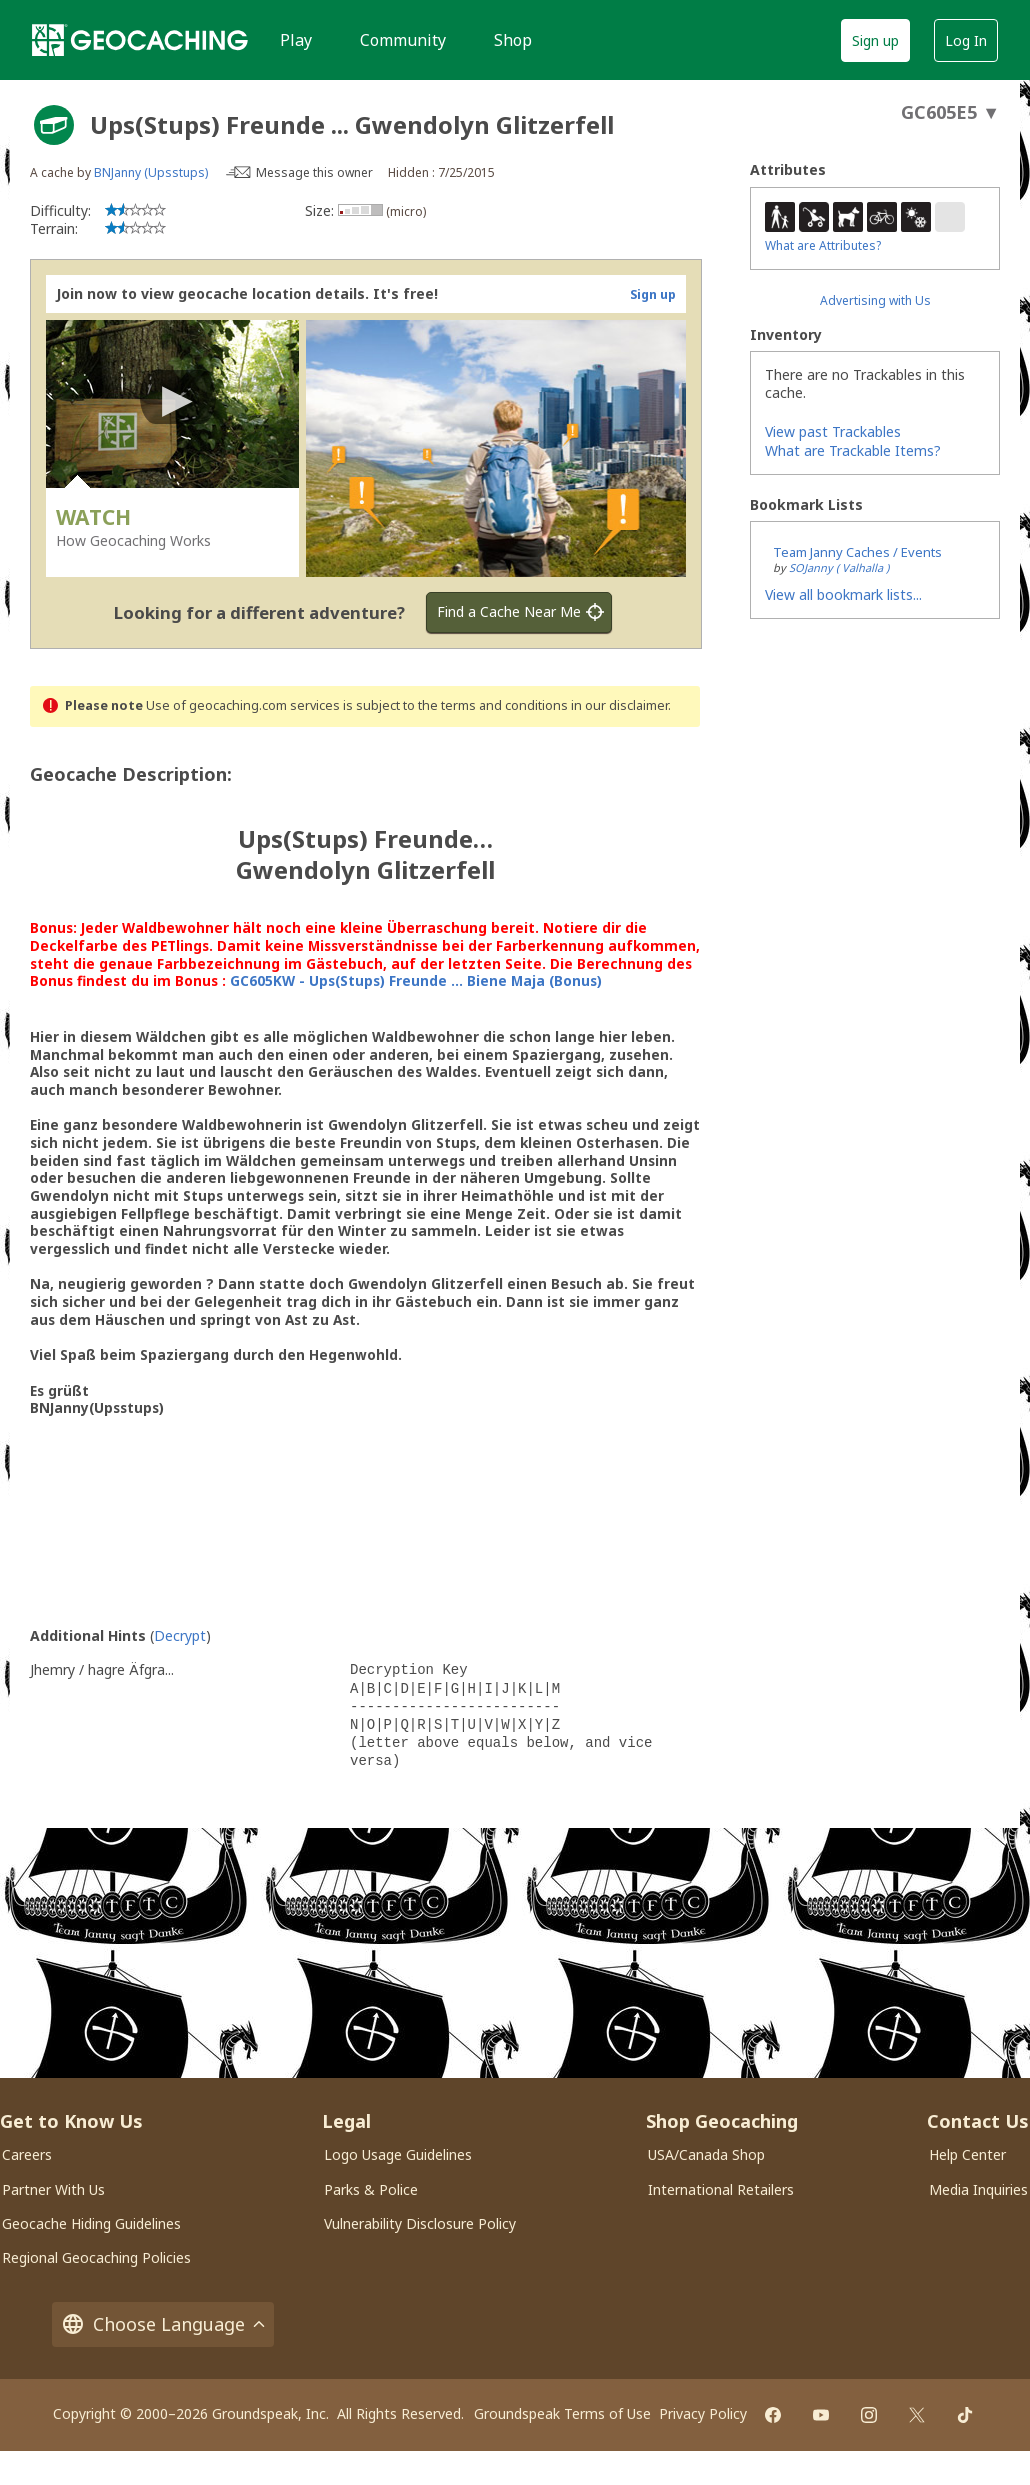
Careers (27, 2154)
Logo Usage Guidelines (398, 2154)
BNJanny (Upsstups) (151, 172)
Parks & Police (371, 2189)
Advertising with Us (875, 300)
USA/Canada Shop (706, 2154)
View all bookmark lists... (843, 594)
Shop (513, 40)
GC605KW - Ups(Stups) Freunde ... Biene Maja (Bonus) (416, 980)
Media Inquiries (978, 2189)
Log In (966, 40)
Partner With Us (53, 2189)
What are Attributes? (823, 245)
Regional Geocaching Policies (96, 2257)
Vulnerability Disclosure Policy (420, 2223)
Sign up (875, 40)
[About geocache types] (54, 125)
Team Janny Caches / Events (857, 552)
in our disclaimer (619, 705)
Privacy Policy (703, 2413)
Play (296, 40)
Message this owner (314, 172)
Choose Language (163, 2324)
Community (403, 40)
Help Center (967, 2154)
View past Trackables (833, 431)
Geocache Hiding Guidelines (91, 2223)
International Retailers (721, 2189)
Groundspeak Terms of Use (562, 2413)
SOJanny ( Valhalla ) (839, 567)
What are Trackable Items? (853, 450)
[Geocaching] (140, 40)
